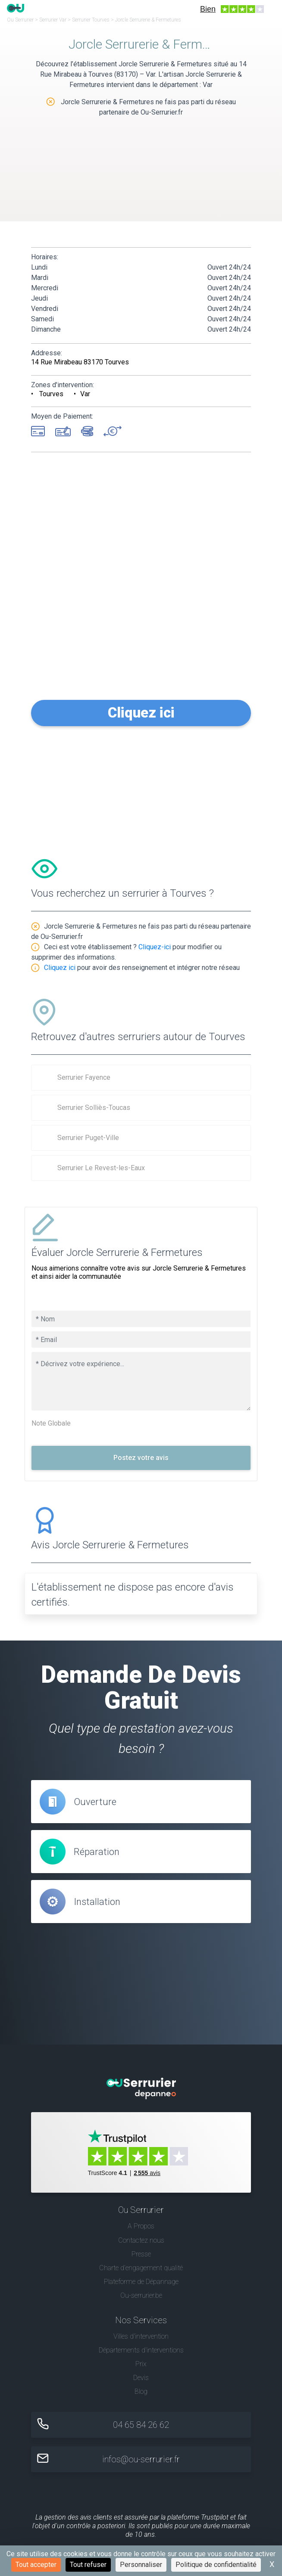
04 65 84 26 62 (141, 2425)
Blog (141, 2391)
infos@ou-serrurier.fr (141, 2459)
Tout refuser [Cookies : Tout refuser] (88, 2564)
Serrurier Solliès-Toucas (93, 1107)
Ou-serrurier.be (141, 2295)
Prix (141, 2364)
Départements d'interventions (141, 2350)
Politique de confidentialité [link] (216, 2564)
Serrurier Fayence (83, 1077)
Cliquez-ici (154, 947)
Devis (141, 2378)
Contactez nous (141, 2240)
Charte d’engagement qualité (141, 2268)
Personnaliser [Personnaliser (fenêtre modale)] (141, 2564)
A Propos (141, 2226)
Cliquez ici (141, 712)
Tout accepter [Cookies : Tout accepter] (36, 2564)
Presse (141, 2254)
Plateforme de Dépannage (141, 2282)
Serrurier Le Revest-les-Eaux (101, 1168)
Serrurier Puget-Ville (88, 1138)
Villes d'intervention (141, 2336)
